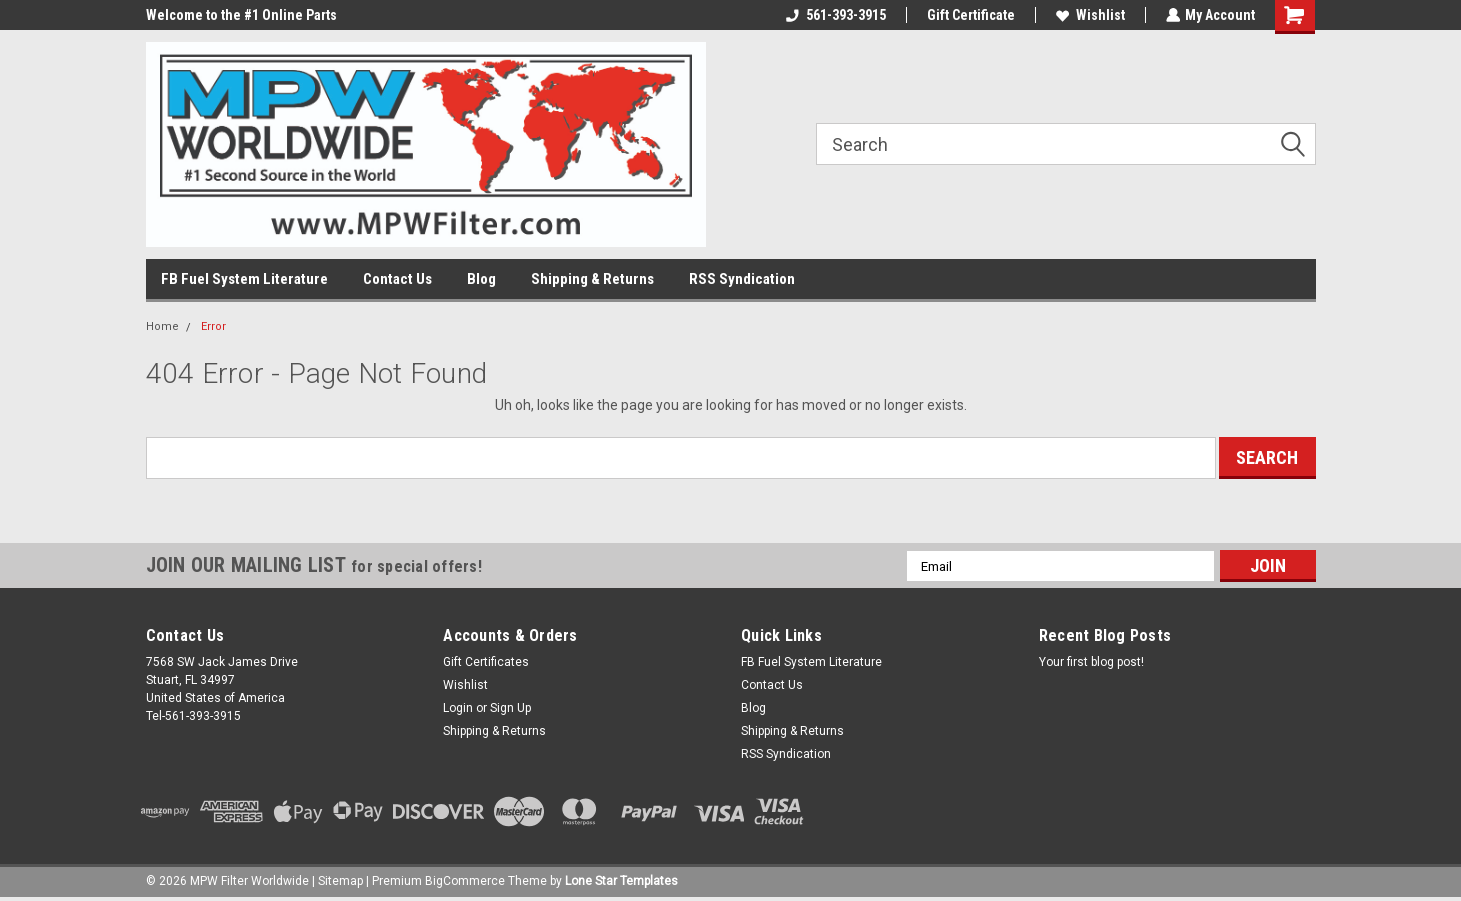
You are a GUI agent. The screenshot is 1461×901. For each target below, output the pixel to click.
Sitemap (340, 881)
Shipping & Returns (592, 279)
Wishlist (1089, 15)
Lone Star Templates (621, 881)
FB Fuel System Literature (244, 279)
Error (213, 326)
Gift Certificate (970, 15)
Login (458, 708)
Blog (481, 279)
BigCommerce (465, 881)
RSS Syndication (742, 279)
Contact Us (397, 279)
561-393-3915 (835, 15)
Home (162, 326)
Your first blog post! (1091, 662)
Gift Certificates (486, 662)
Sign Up (510, 708)
